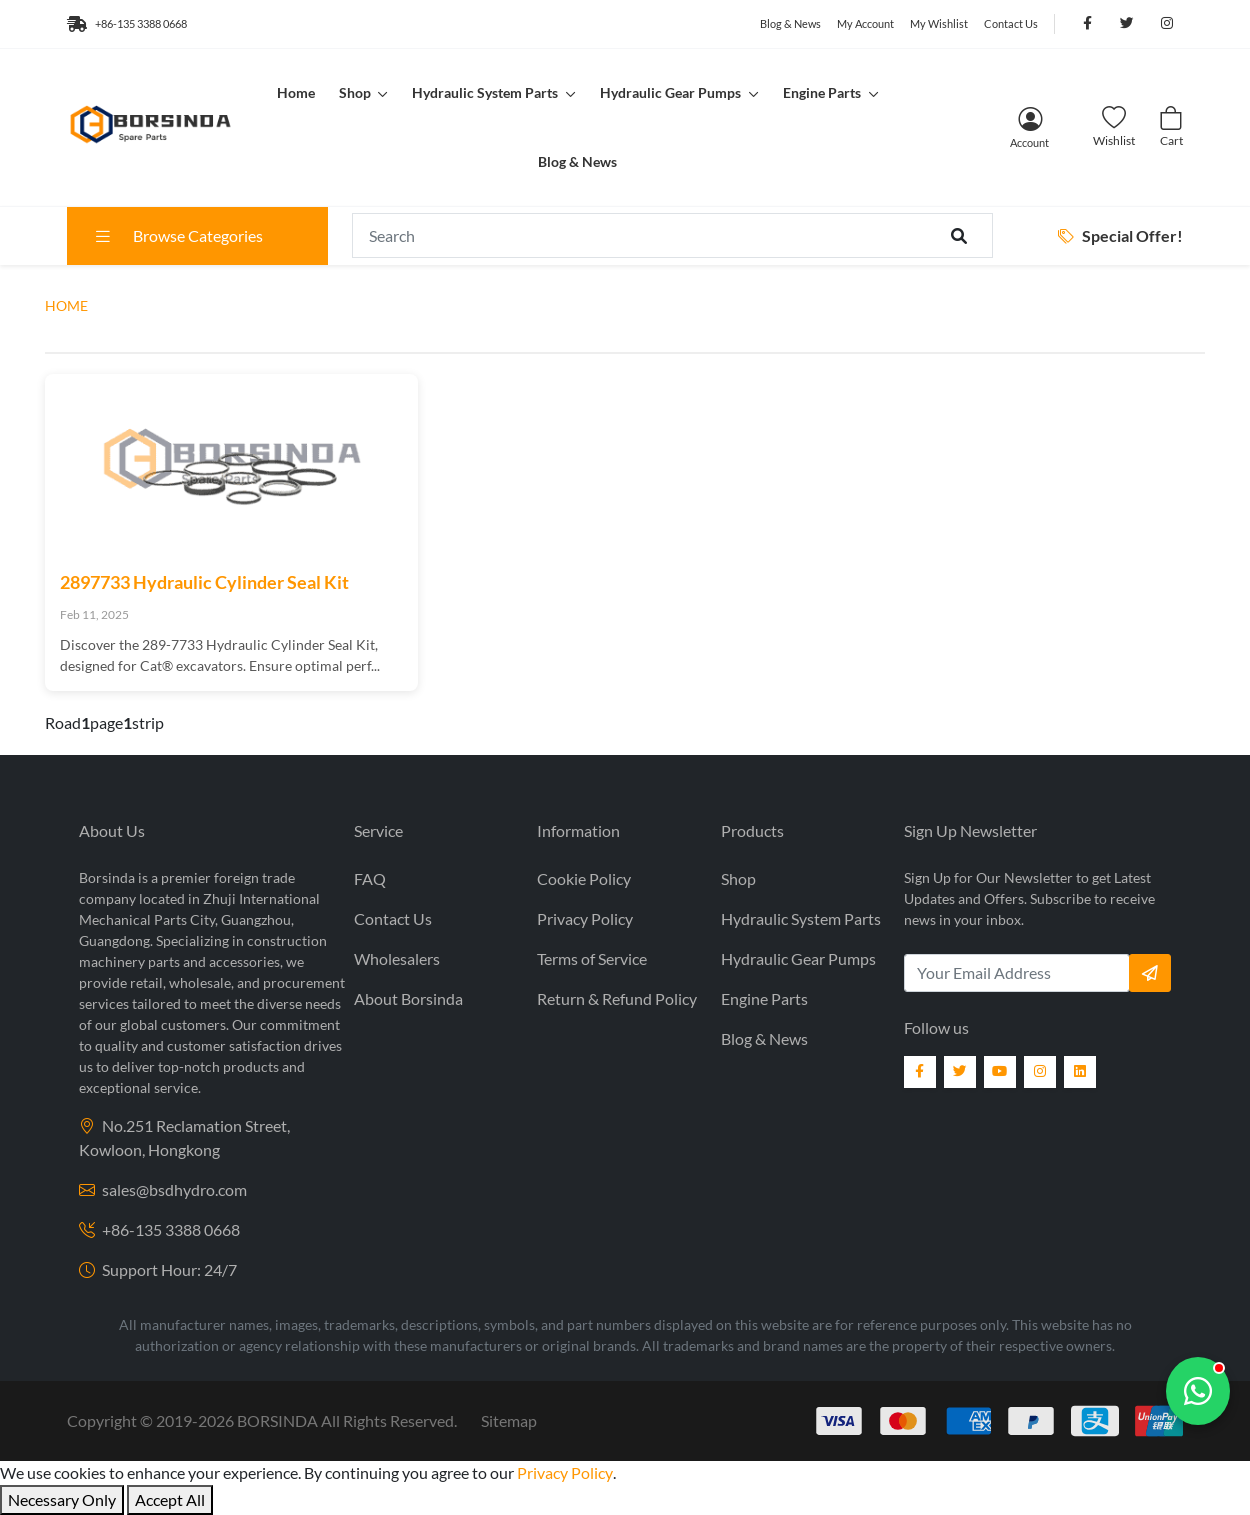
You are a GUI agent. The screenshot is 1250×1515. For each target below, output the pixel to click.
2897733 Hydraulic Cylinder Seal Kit (204, 582)
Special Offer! (1120, 235)
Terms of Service (592, 958)
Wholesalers (397, 958)
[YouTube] (1000, 1072)
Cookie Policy (584, 878)
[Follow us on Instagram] (1167, 24)
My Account (865, 23)
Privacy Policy (585, 918)
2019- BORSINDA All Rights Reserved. (306, 1420)
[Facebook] (920, 1072)
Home (296, 92)
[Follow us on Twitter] (1127, 24)
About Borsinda (408, 998)
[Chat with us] (1198, 1391)
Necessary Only (62, 1499)
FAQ (370, 878)
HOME (66, 305)
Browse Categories (177, 236)
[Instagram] (1040, 1072)
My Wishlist (939, 23)
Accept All (170, 1499)
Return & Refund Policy (617, 998)
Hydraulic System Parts (486, 92)
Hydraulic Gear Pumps (672, 92)
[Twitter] (960, 1072)
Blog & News (790, 23)
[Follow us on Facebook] (1087, 24)
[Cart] (1171, 127)
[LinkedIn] (1080, 1072)
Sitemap (509, 1420)
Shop (356, 92)
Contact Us (1011, 23)
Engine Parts (823, 92)
